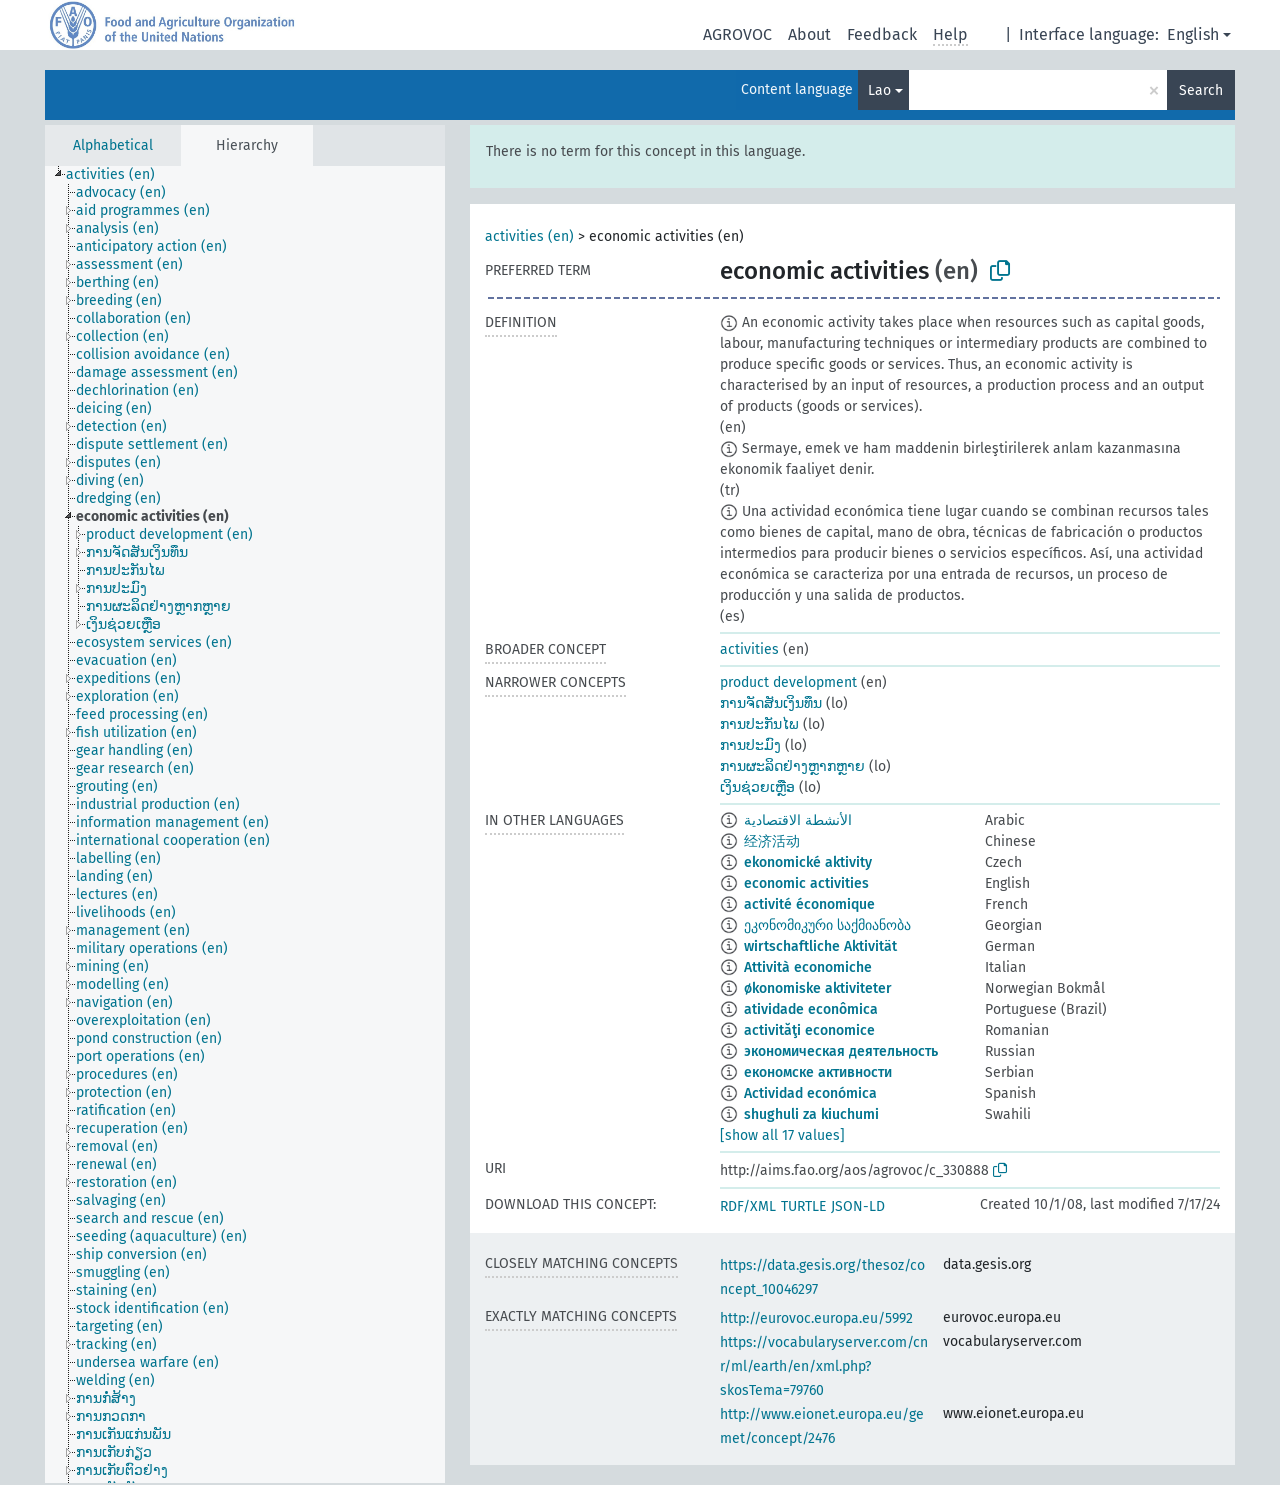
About (809, 34)
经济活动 (772, 841)
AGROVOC (737, 34)
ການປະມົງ (750, 745)
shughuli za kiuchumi (811, 1114)
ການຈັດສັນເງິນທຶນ (771, 703)
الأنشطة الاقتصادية (798, 820)
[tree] (245, 824)
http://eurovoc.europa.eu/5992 (816, 1318)
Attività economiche (808, 967)
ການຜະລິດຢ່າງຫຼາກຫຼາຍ (792, 766)
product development (788, 682)
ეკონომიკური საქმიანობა (827, 925)
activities (749, 649)
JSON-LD (858, 1206)
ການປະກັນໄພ (759, 724)
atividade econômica (811, 1009)
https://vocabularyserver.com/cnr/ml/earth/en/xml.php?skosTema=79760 (824, 1366)
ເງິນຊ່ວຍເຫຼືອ (757, 787)
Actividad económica (810, 1093)
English (1193, 34)
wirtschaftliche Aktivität (820, 946)
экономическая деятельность (841, 1051)
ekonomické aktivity (808, 862)
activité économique (809, 904)
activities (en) (529, 236)
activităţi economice (809, 1030)
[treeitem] (119, 175)
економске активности (818, 1072)
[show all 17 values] (782, 1135)
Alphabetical (113, 145)
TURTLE (803, 1206)
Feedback (882, 34)
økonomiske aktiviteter (818, 988)
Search (1201, 90)
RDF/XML (748, 1206)
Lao (879, 90)
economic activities (806, 883)
